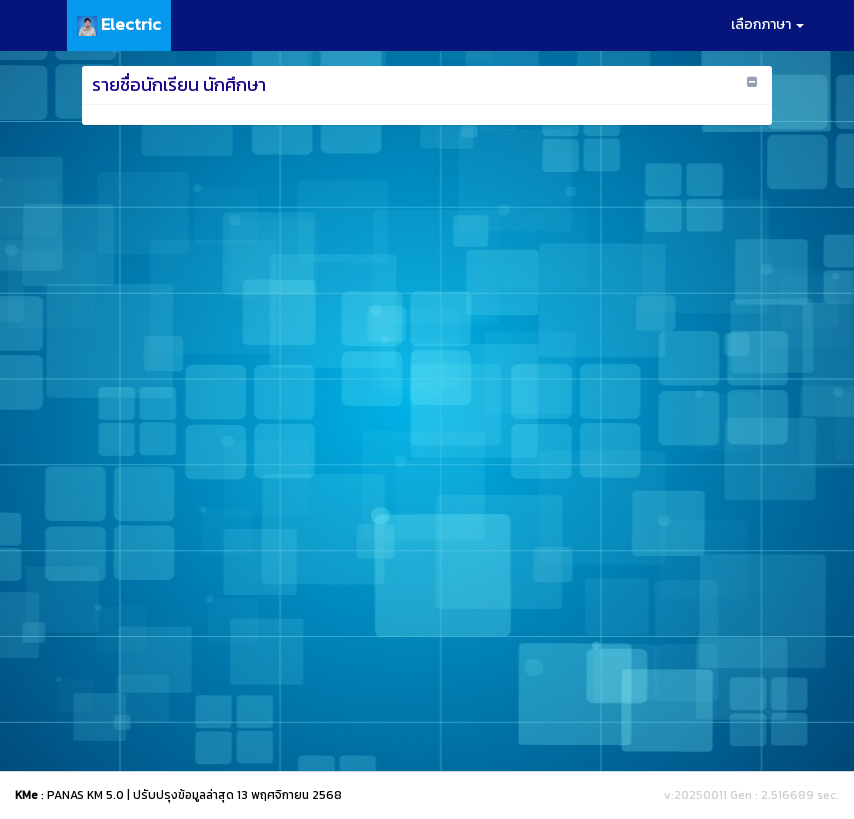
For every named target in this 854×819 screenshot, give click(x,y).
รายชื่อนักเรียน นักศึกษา (179, 84)
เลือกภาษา (767, 24)
